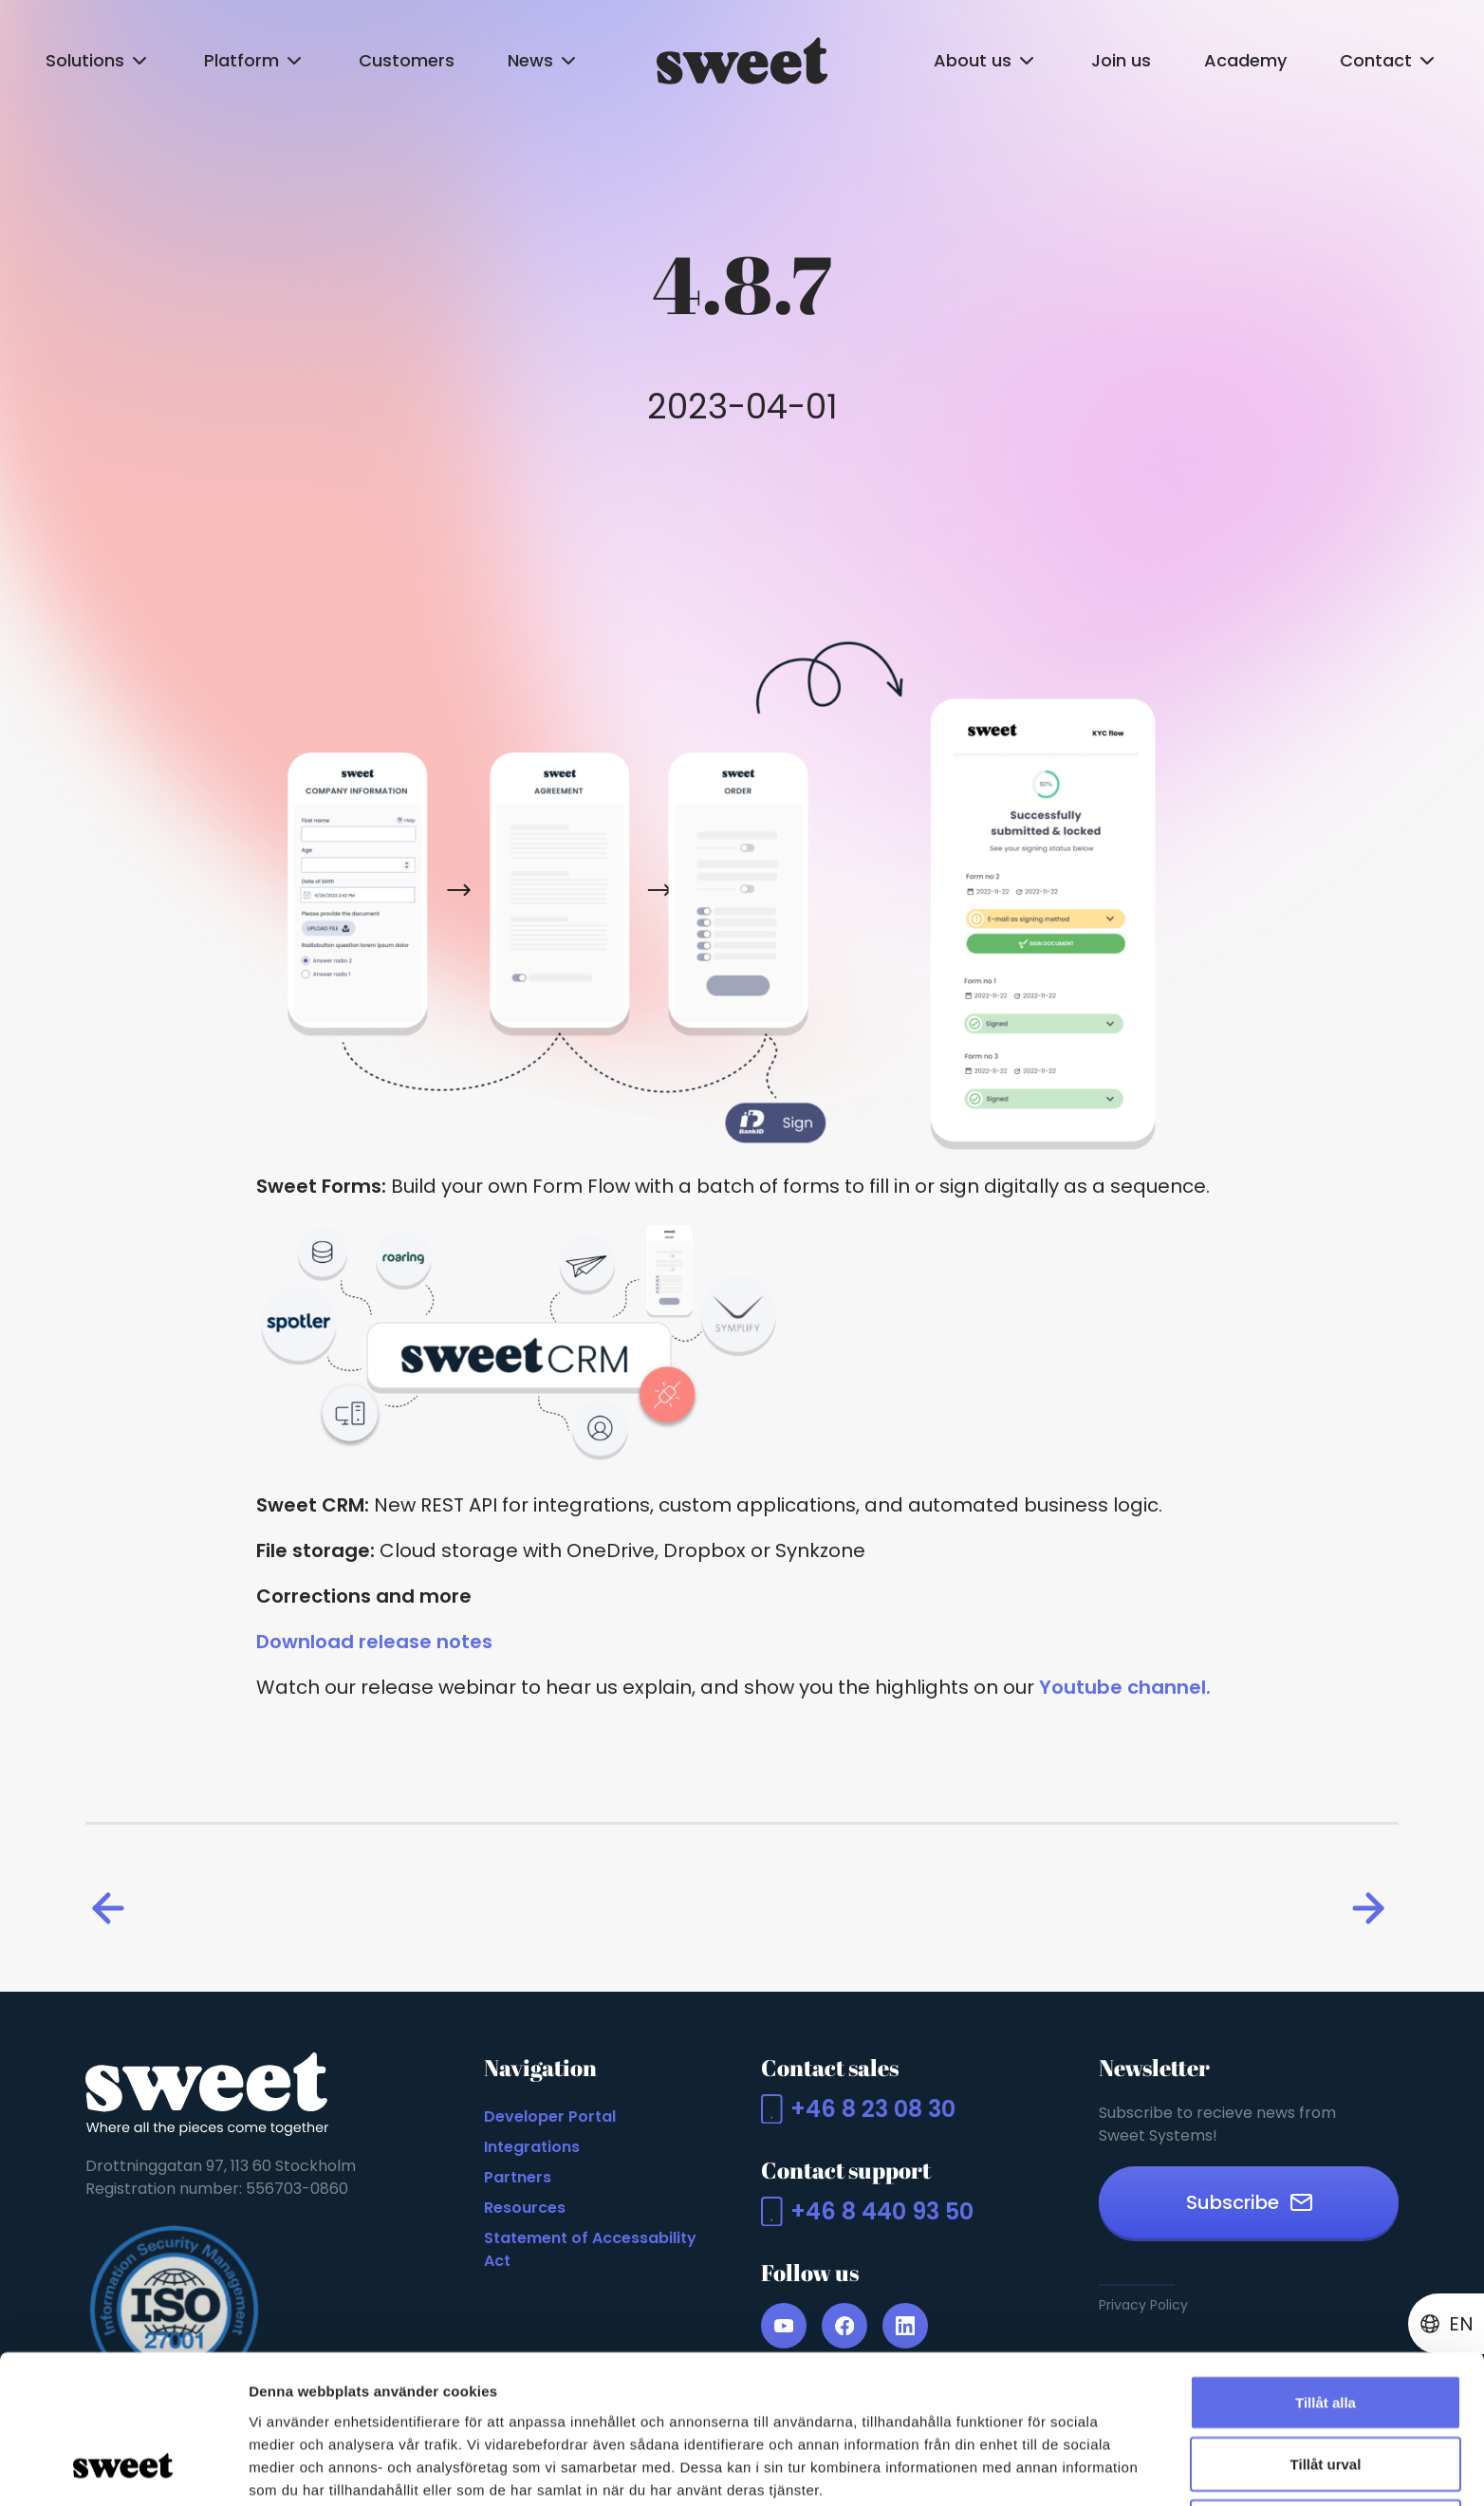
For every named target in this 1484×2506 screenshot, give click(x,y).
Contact (1389, 60)
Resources (525, 2207)
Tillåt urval (1326, 2335)
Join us (1121, 60)
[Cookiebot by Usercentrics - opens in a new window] (123, 2469)
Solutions (98, 60)
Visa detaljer (1031, 2468)
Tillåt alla (1325, 2272)
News (544, 60)
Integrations (532, 2147)
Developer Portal (550, 2116)
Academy (1245, 60)
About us (986, 60)
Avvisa (1325, 2396)
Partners (517, 2177)
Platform (255, 60)
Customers (406, 60)
